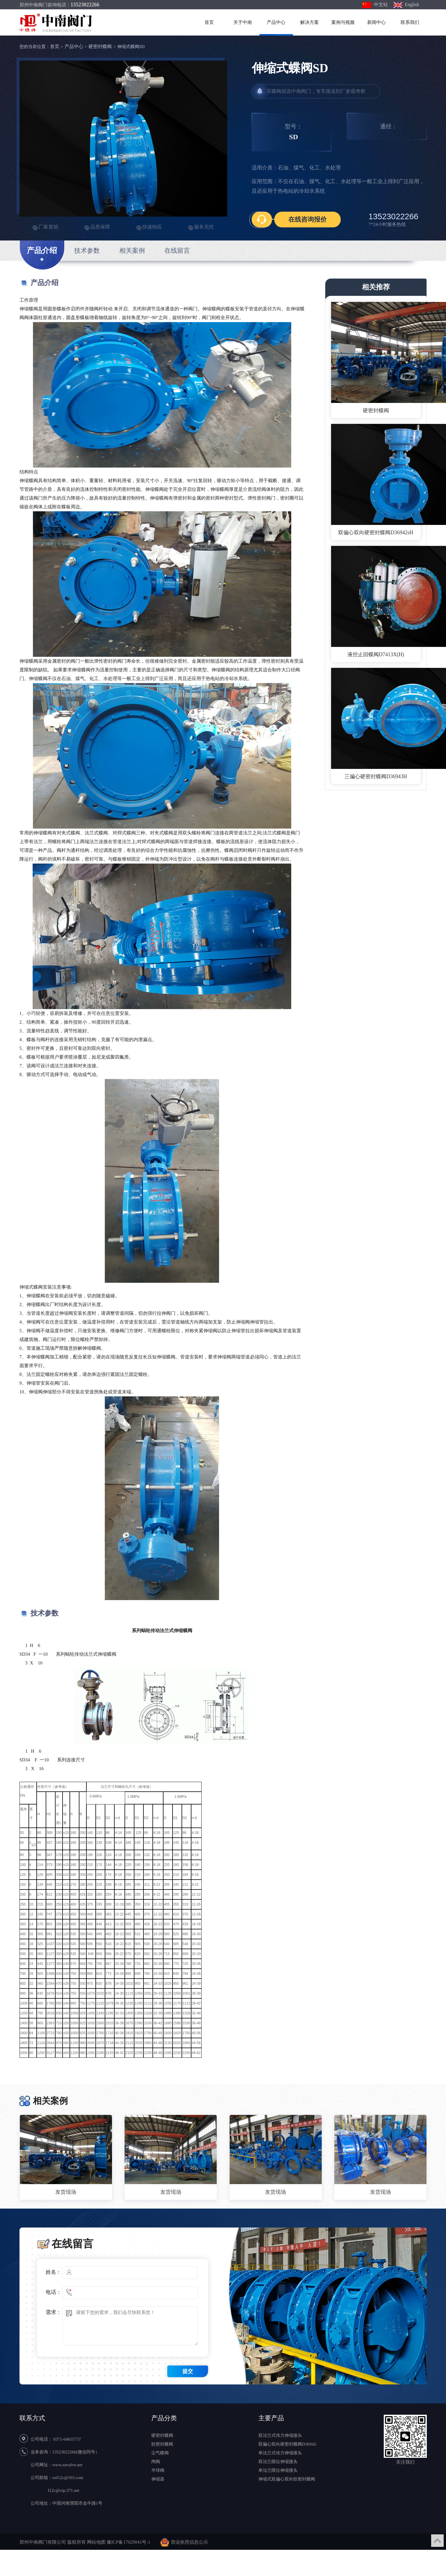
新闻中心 (376, 22)
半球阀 (157, 2470)
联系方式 (32, 2418)
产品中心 (276, 22)
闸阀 (155, 2461)
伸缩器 (157, 2479)
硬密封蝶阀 (100, 46)
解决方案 (309, 22)
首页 (209, 22)
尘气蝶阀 (160, 2453)
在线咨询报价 (307, 219)
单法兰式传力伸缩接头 (280, 2453)
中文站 (375, 4)
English (406, 4)
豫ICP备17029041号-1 (128, 2542)
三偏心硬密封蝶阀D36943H (375, 776)
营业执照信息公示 (189, 2542)
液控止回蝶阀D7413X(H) (375, 654)
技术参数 (87, 250)
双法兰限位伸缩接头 (278, 2461)
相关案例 (132, 250)
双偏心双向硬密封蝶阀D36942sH (375, 532)
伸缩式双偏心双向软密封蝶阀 (286, 2479)
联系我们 (410, 22)
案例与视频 (343, 22)
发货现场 (65, 2192)
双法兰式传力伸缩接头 (280, 2435)
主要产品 (271, 2418)
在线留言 (177, 250)
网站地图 (96, 2542)
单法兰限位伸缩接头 (278, 2470)
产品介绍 (42, 253)
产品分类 (164, 2418)
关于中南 (242, 22)
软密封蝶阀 (162, 2444)
